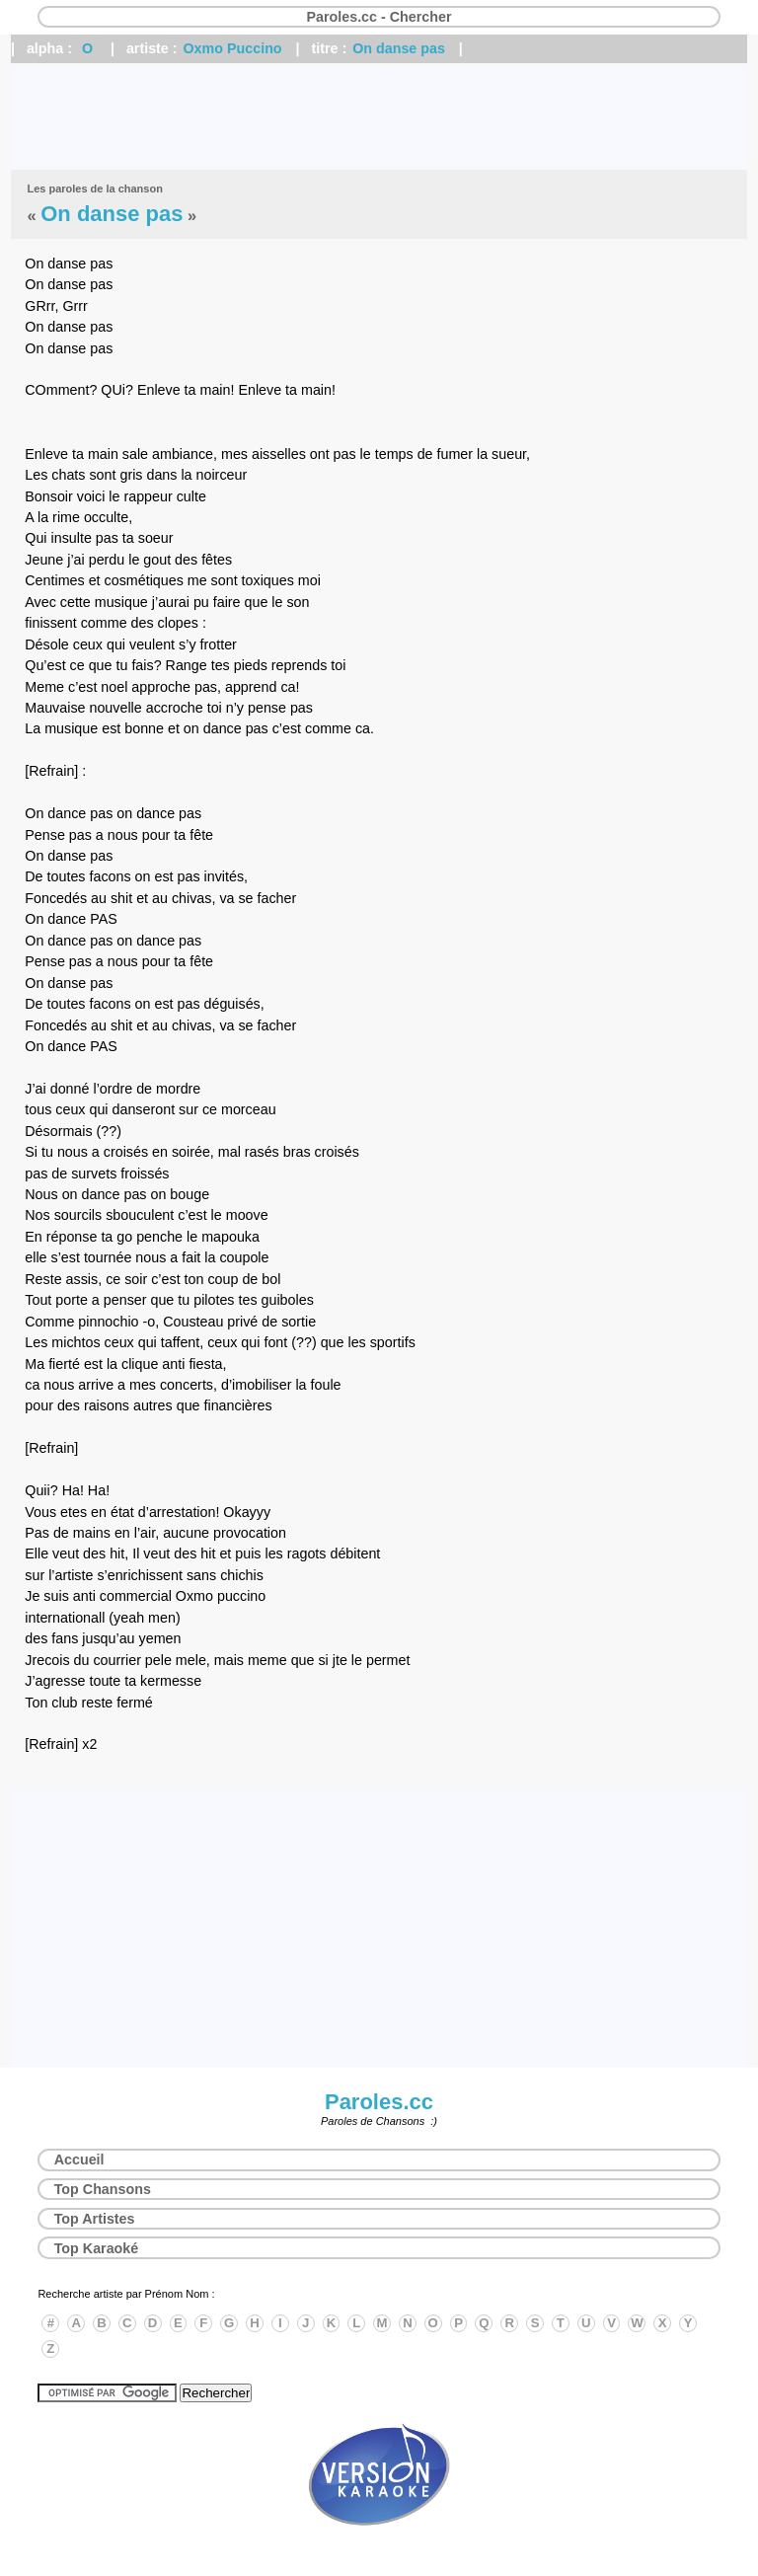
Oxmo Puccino (233, 48)
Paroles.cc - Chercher (378, 17)
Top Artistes (94, 2219)
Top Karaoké (96, 2248)
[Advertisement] (379, 116)
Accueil (79, 2159)
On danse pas (398, 48)
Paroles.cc (379, 2101)
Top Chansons (102, 2189)
